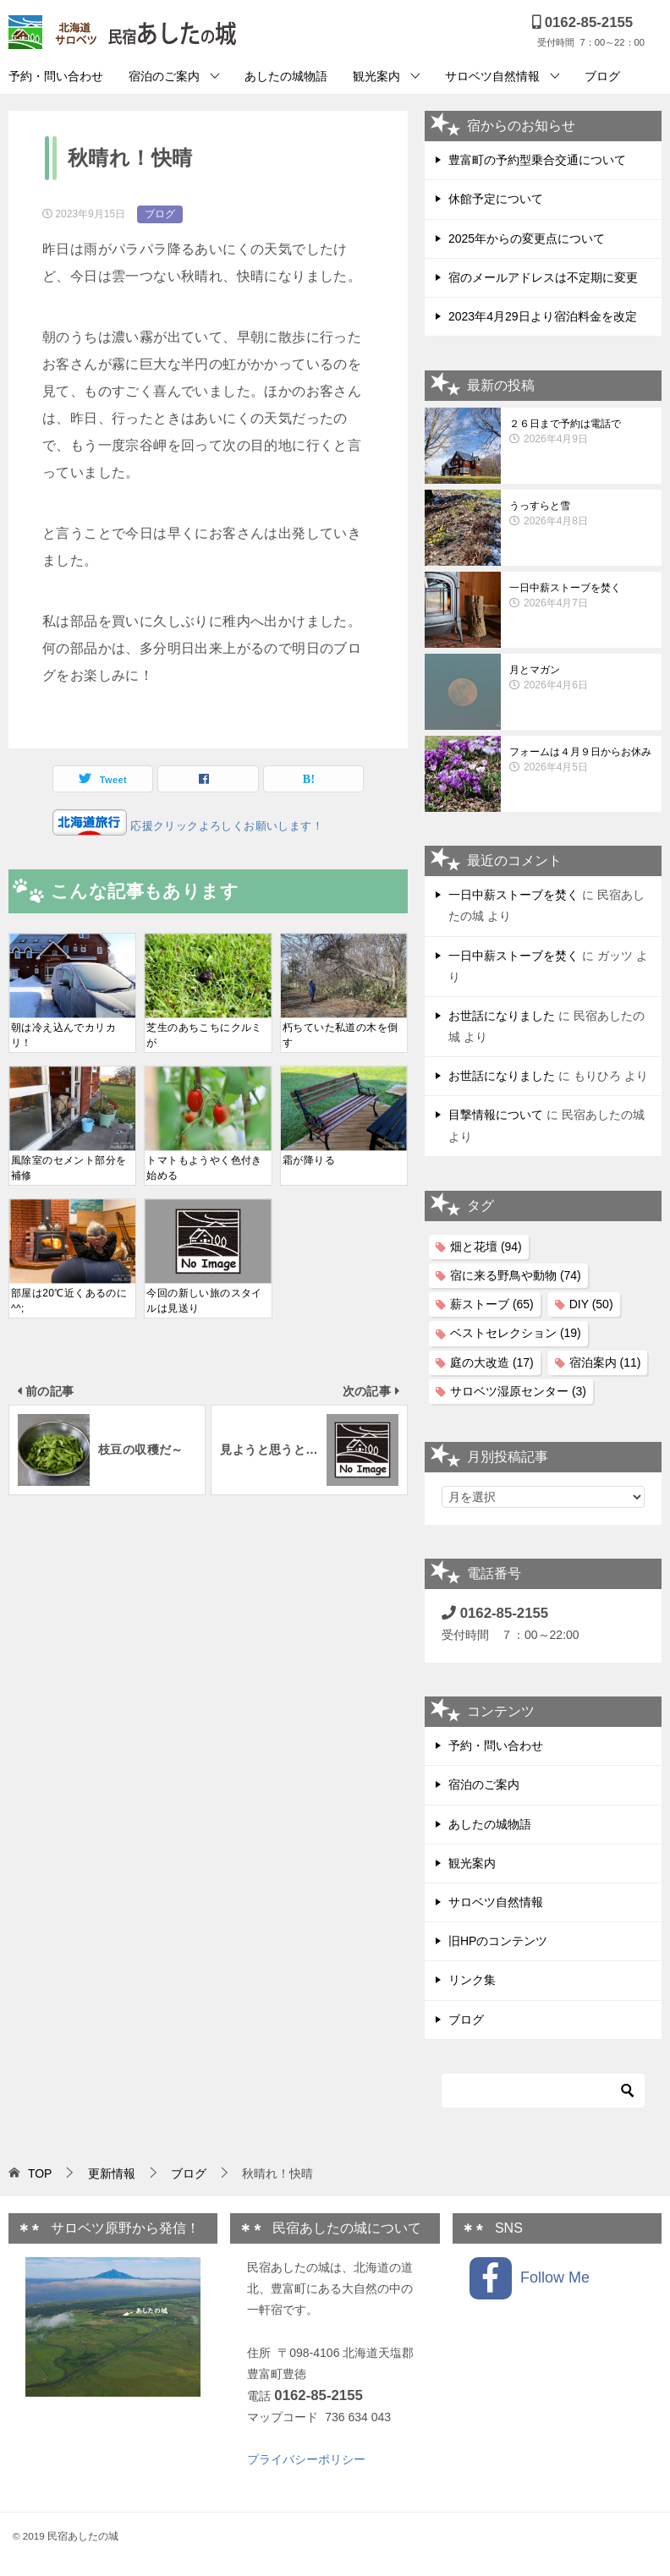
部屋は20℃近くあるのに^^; (69, 1300)
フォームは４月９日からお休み (581, 760)
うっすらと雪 (581, 514)
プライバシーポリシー (306, 2459)
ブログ (602, 76)
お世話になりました (501, 1015)
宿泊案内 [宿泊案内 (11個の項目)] (605, 1362)
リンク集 (472, 1980)
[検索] (543, 2090)
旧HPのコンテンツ (497, 1941)
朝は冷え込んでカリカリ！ (63, 1035)
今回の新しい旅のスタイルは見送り (203, 1300)
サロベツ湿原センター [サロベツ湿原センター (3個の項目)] (518, 1391)
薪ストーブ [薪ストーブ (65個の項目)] (492, 1304)
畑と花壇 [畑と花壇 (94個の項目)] (486, 1246)
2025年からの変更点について (526, 238)
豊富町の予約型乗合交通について (537, 160)
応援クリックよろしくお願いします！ (225, 825)
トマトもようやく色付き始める (203, 1167)
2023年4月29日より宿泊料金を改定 (542, 316)
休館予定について (495, 199)
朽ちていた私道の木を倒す (340, 1035)
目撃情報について (495, 1114)
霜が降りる (309, 1160)
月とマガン (581, 678)
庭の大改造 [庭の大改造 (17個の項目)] (492, 1362)
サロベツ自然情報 (492, 76)
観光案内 (376, 76)
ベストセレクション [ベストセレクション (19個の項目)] (515, 1333)
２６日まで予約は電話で (581, 432)
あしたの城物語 (285, 76)
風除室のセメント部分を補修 (68, 1167)
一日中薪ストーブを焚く (581, 596)
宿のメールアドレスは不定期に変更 (543, 277)
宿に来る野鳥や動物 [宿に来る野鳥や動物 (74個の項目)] (515, 1275)
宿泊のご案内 (164, 76)
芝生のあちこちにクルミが (203, 1035)
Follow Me (530, 2278)
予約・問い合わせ (55, 76)
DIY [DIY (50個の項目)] (591, 1304)
